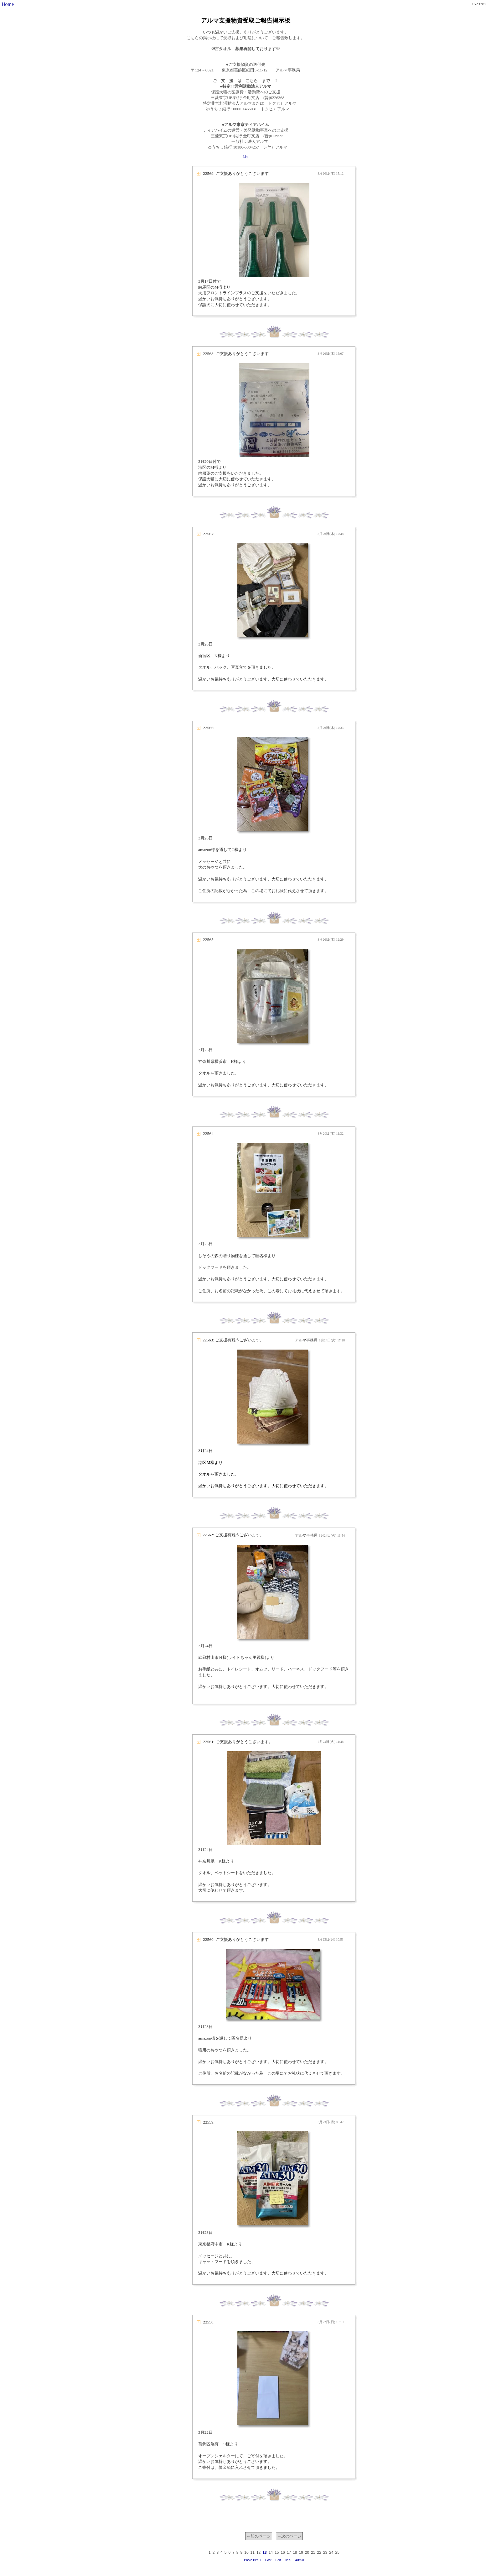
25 (337, 2552)
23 (325, 2552)
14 (271, 2552)
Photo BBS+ (252, 2560)
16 (283, 2552)
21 (313, 2552)
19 (301, 2552)
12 (258, 2552)
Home (8, 4)
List (246, 156)
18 (295, 2552)
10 (246, 2552)
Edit (278, 2560)
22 (319, 2552)
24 (331, 2552)
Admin (299, 2560)
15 (277, 2552)
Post (268, 2560)
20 (307, 2552)
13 (264, 2552)
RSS (288, 2560)
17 (289, 2552)
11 (253, 2552)
